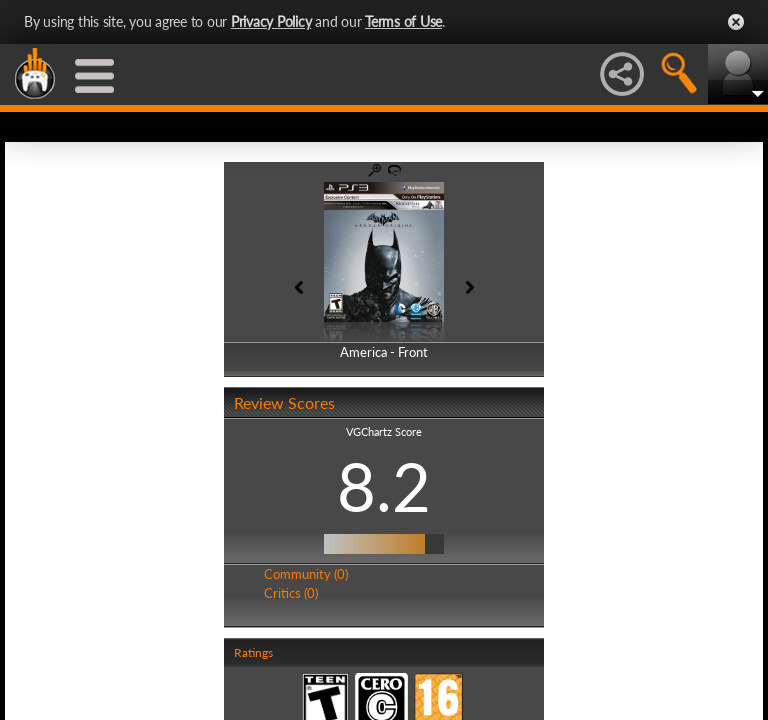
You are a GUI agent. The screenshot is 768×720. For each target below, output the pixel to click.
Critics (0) (291, 593)
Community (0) (306, 574)
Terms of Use (403, 21)
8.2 (384, 486)
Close (736, 22)
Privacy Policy (271, 21)
